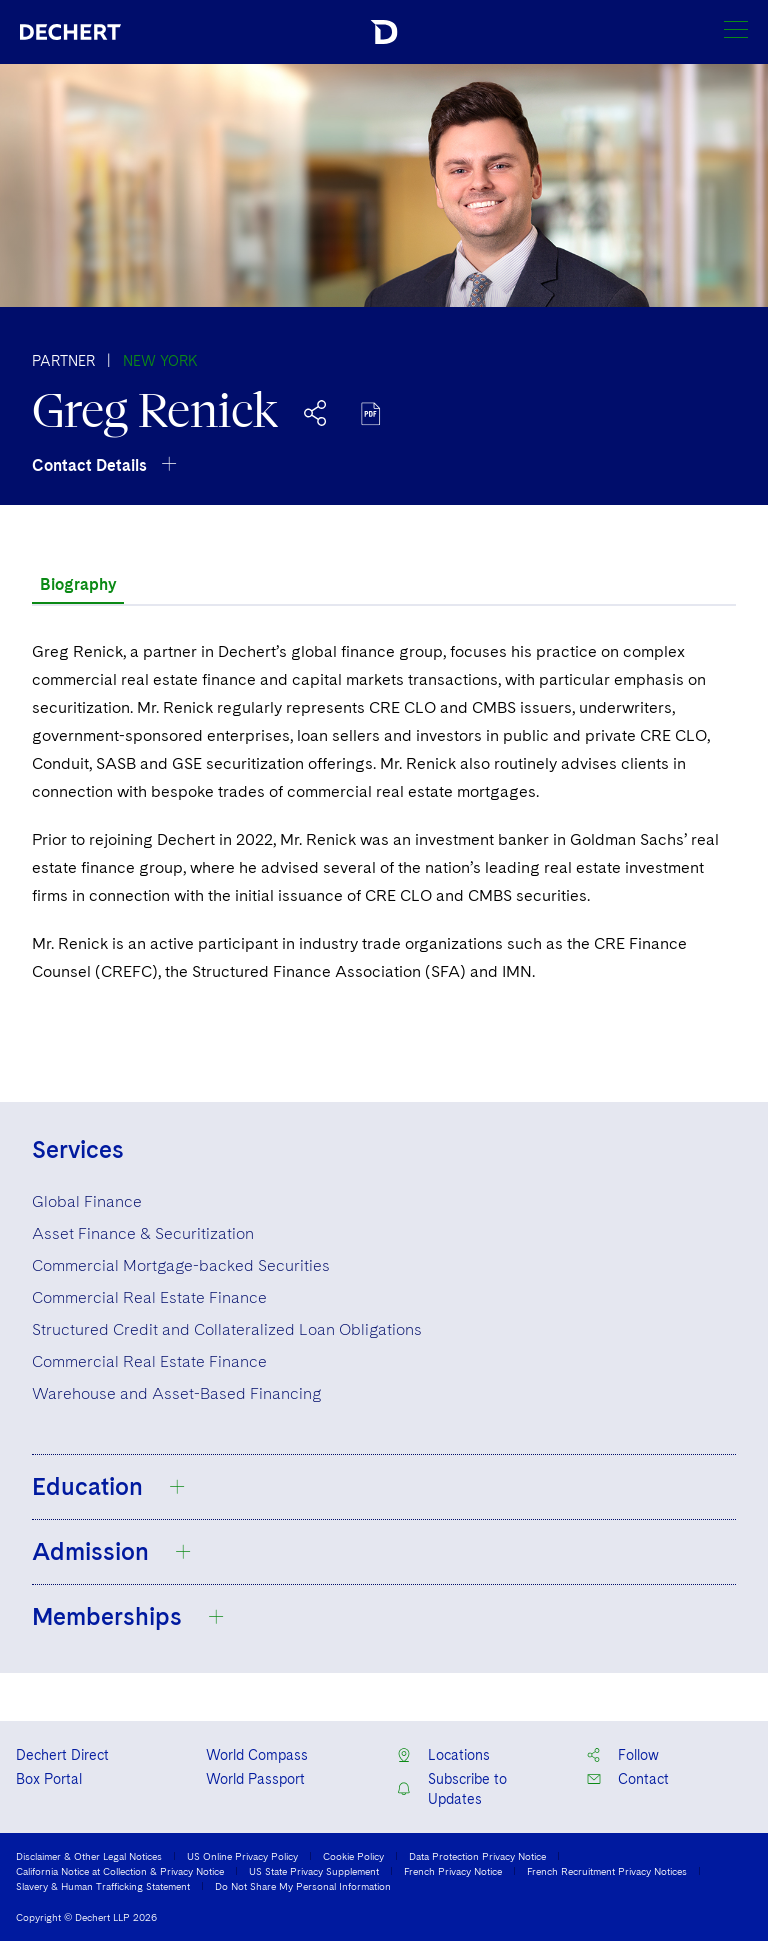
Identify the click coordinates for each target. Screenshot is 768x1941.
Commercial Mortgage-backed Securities (181, 1265)
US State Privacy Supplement (314, 1871)
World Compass (257, 1755)
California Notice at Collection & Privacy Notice (120, 1871)
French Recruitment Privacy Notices (607, 1871)
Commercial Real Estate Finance (149, 1297)
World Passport (255, 1779)
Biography (78, 584)
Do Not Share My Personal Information (303, 1886)
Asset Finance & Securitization (143, 1233)
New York (160, 361)
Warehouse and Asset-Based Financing (176, 1393)
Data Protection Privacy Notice (477, 1856)
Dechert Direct (62, 1755)
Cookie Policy (353, 1856)
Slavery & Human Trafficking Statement (103, 1886)
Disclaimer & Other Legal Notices (89, 1856)
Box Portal (49, 1779)
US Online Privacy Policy (242, 1856)
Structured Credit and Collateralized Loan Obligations (227, 1329)
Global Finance (87, 1201)
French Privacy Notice (453, 1871)
